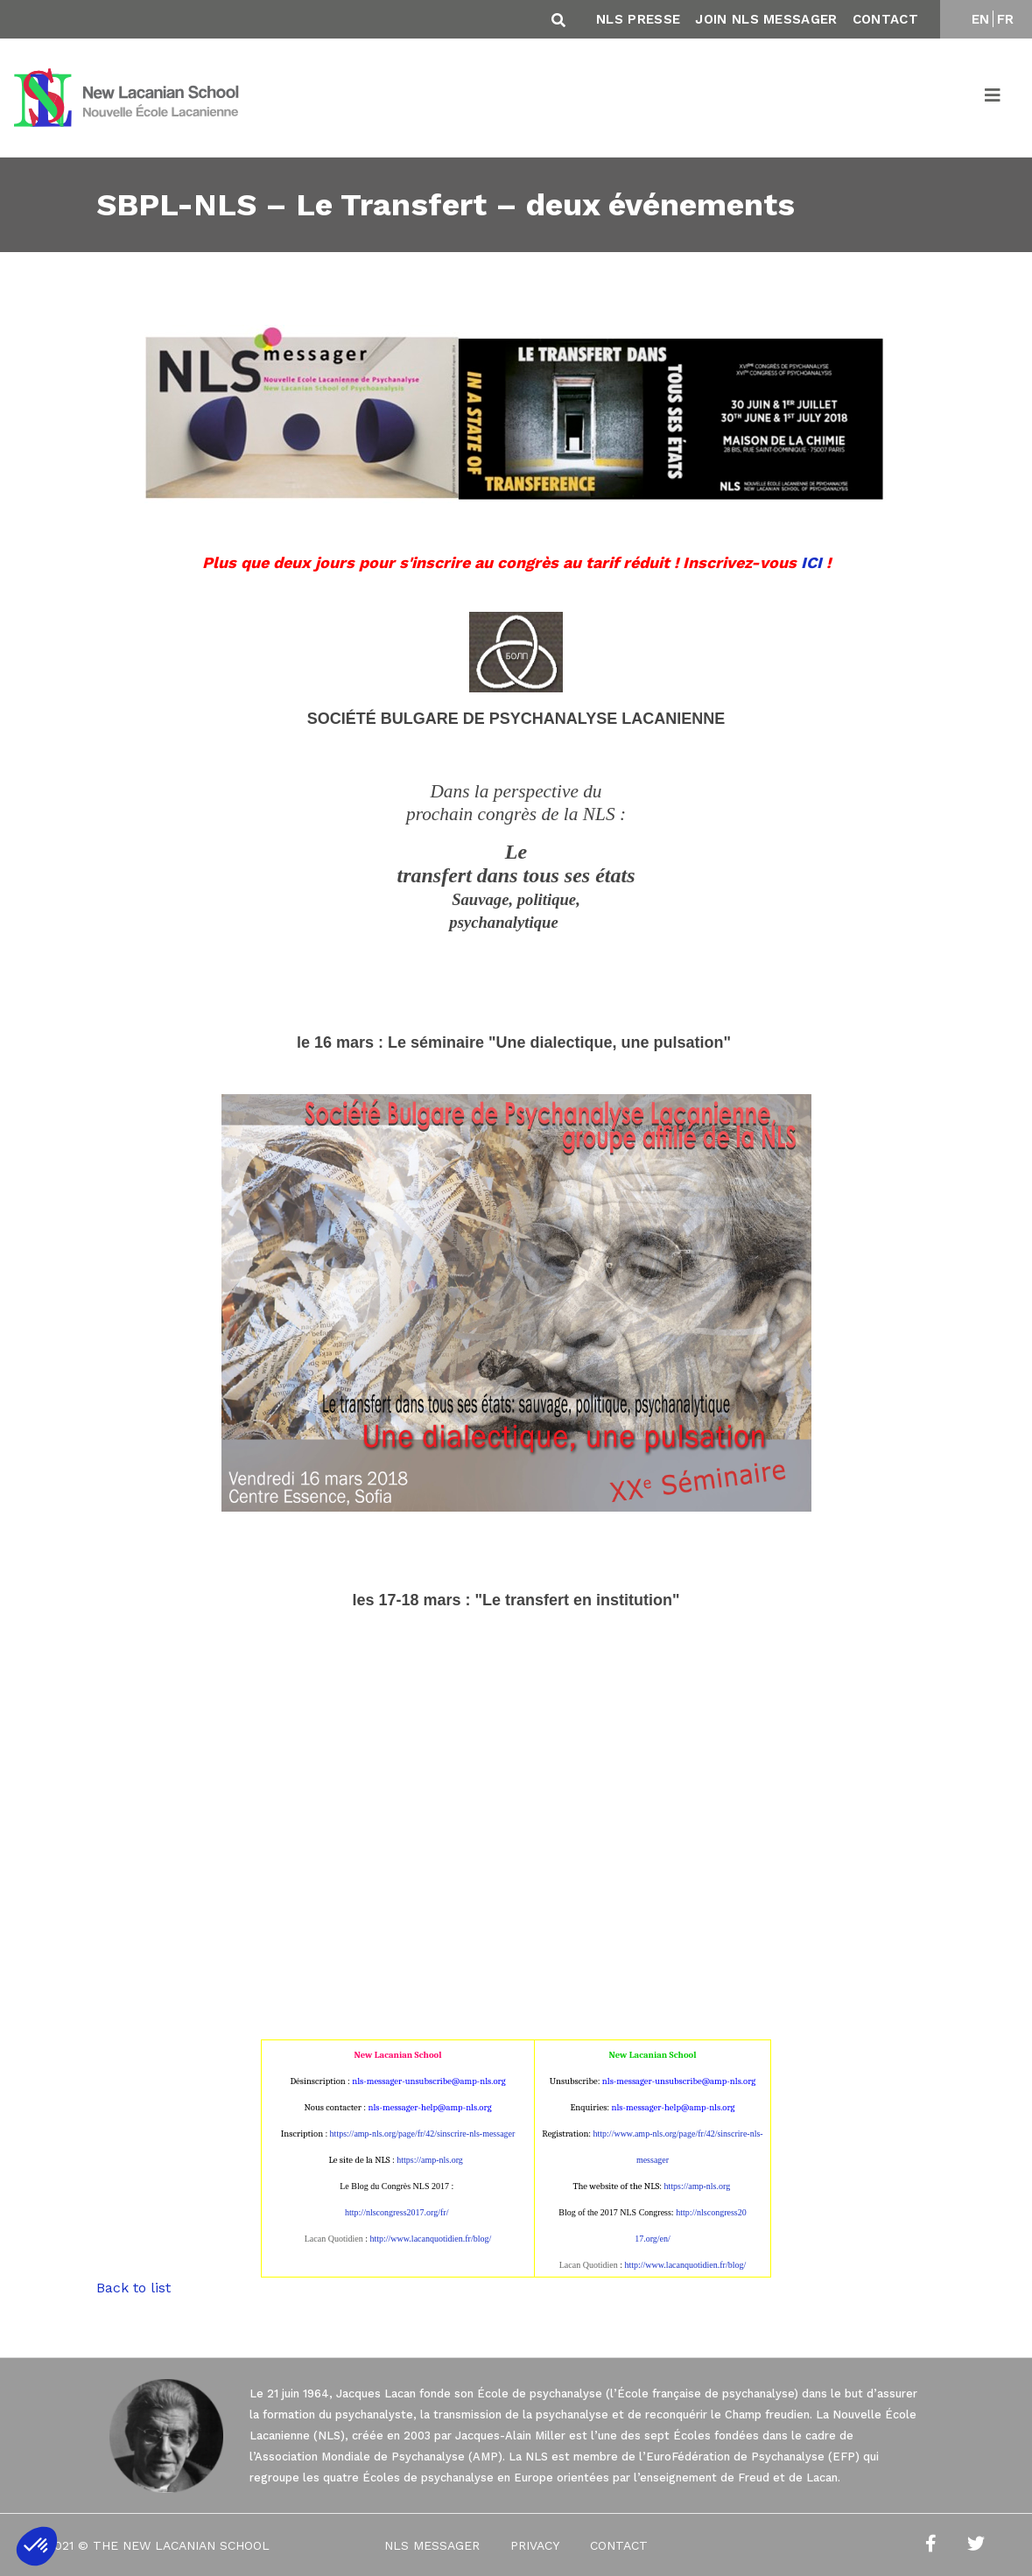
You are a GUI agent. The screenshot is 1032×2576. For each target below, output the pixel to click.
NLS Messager (432, 2545)
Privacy (534, 2545)
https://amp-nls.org (430, 2160)
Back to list (133, 2287)
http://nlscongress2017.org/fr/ (396, 2212)
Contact (885, 19)
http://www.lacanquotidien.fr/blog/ (430, 2238)
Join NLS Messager (766, 19)
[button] (37, 2546)
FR (1005, 19)
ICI (811, 562)
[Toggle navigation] (993, 98)
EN (981, 19)
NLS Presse (638, 19)
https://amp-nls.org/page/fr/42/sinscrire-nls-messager (423, 2133)
